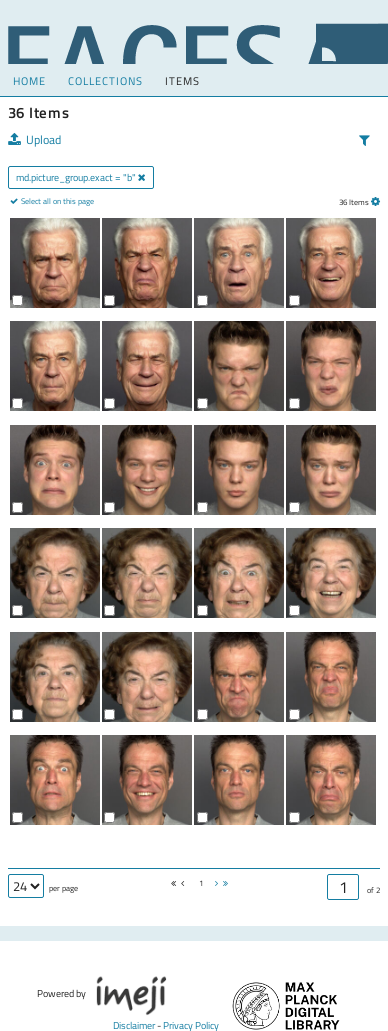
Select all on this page (56, 201)
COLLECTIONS (105, 80)
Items (182, 80)
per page (63, 888)
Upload (34, 140)
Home (29, 80)
